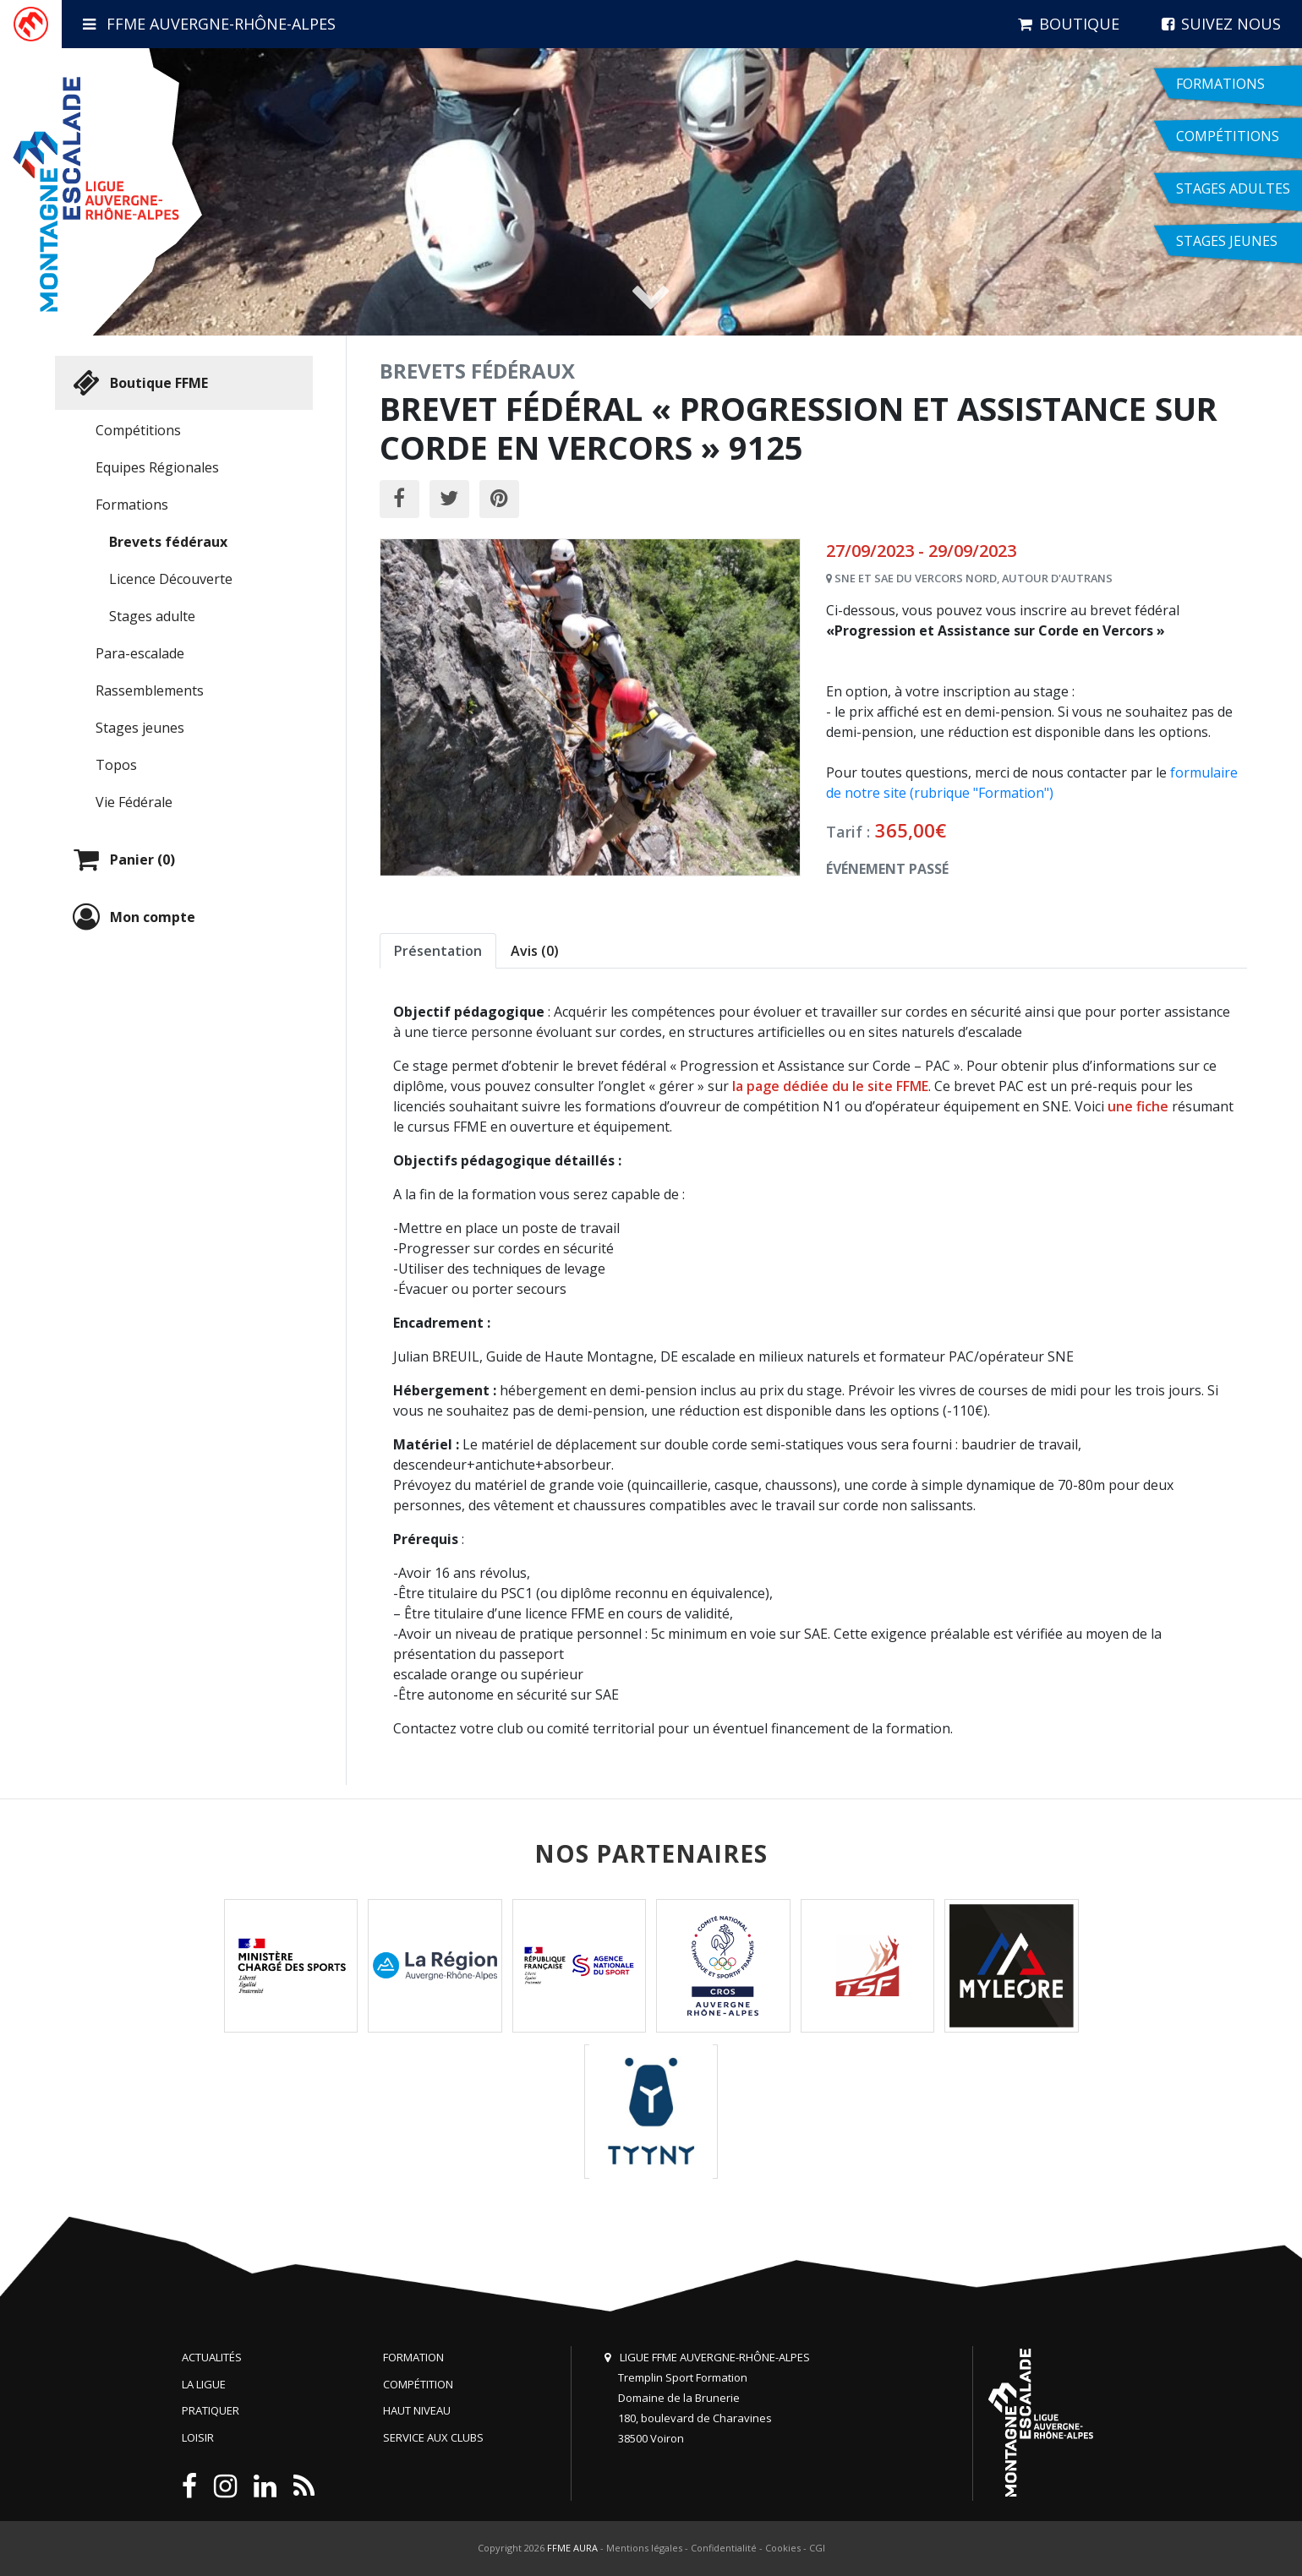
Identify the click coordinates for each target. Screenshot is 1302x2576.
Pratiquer (210, 2410)
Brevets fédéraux (168, 541)
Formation (413, 2357)
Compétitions (138, 430)
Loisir (198, 2437)
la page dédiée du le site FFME (830, 1086)
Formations (132, 504)
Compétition (418, 2384)
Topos (116, 765)
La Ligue (204, 2384)
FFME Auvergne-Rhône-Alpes (209, 24)
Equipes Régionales (157, 467)
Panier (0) (121, 859)
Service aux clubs (433, 2437)
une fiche (1138, 1106)
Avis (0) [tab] (535, 950)
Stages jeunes (140, 727)
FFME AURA (572, 2547)
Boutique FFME (138, 382)
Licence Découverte (170, 579)
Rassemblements (150, 690)
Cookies (783, 2547)
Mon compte (131, 917)
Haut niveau (417, 2410)
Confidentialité (724, 2547)
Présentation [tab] (438, 950)
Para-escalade (140, 653)
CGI (817, 2547)
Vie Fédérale (134, 802)
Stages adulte (152, 616)
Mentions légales (644, 2547)
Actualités (212, 2357)
